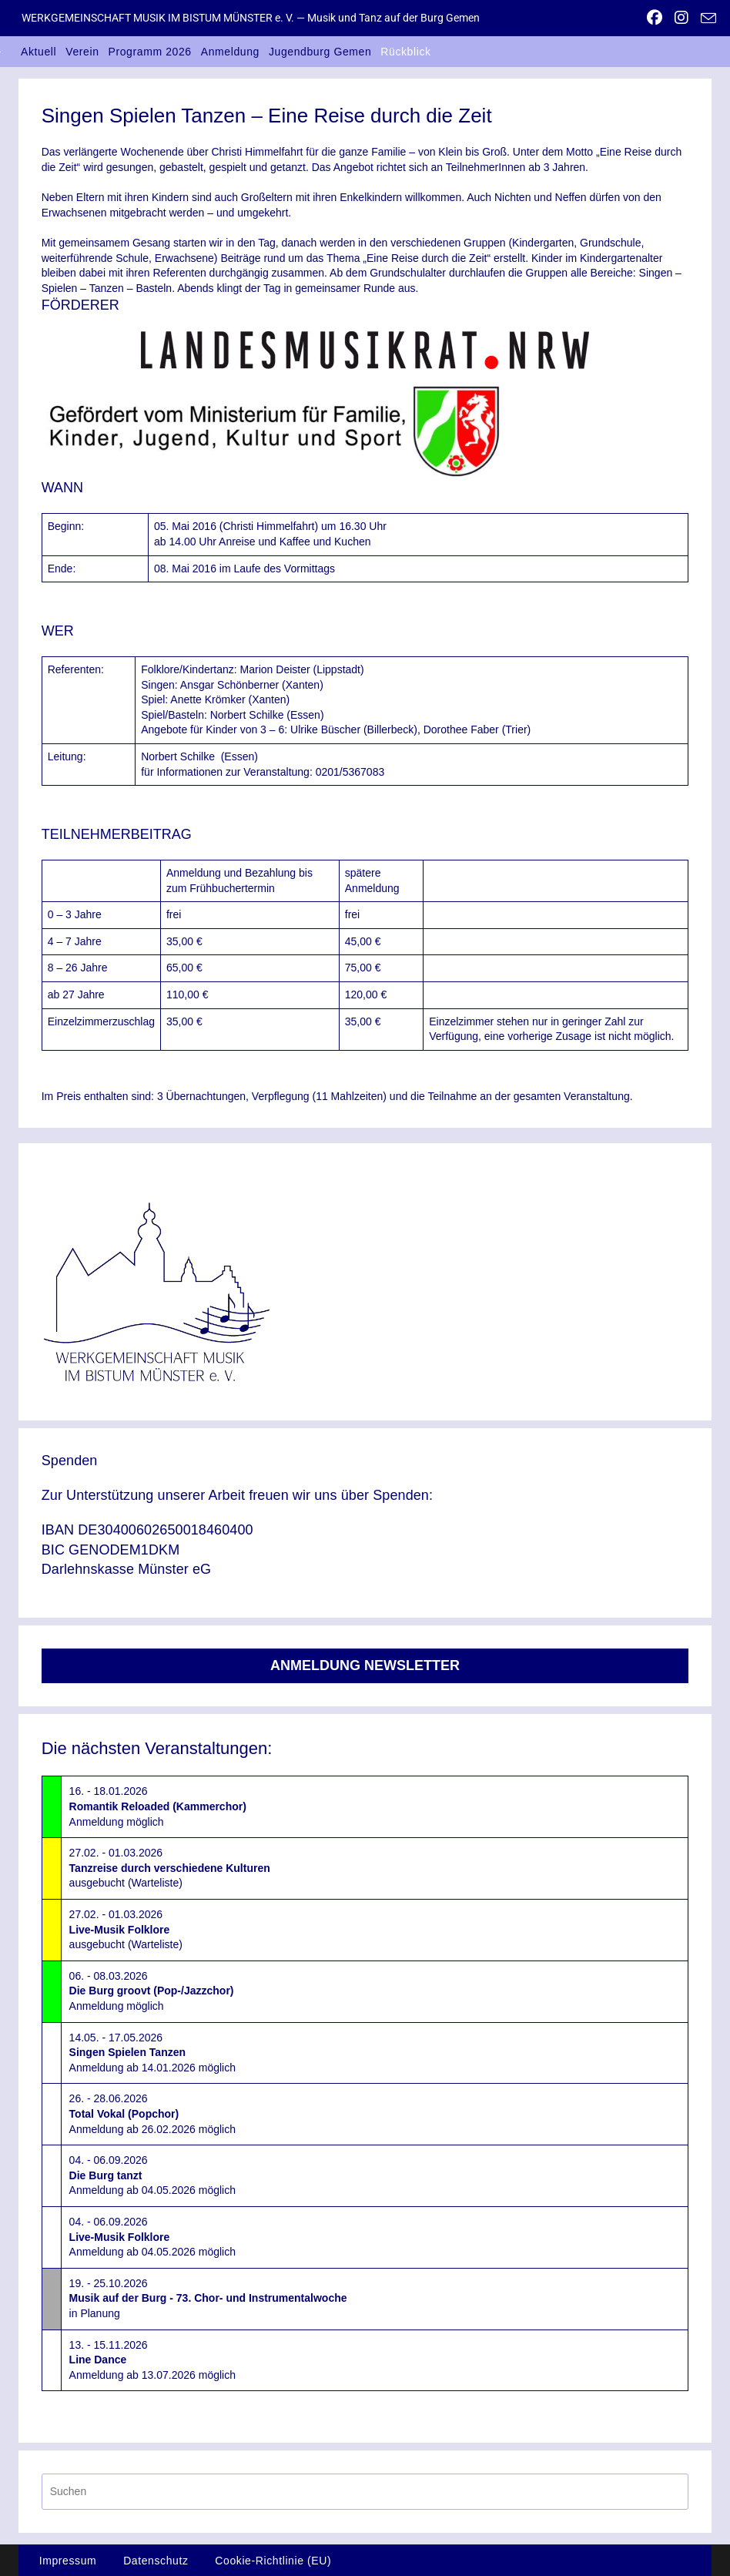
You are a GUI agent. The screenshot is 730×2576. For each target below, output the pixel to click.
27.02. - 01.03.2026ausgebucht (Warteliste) (169, 1867)
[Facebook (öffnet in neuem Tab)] (654, 17)
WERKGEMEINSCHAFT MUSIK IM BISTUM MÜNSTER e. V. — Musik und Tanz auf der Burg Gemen (251, 18)
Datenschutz (155, 2560)
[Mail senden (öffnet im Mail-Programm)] (705, 18)
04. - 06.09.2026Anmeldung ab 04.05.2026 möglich (152, 2175)
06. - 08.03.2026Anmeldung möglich (151, 1991)
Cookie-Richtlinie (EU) (273, 2560)
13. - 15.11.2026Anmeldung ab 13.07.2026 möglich (152, 2360)
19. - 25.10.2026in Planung (208, 2298)
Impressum (68, 2560)
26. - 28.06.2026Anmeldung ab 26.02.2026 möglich (152, 2113)
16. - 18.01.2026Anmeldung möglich (157, 1806)
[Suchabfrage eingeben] (365, 2492)
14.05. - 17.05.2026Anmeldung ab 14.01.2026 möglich (152, 2052)
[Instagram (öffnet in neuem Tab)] (681, 17)
